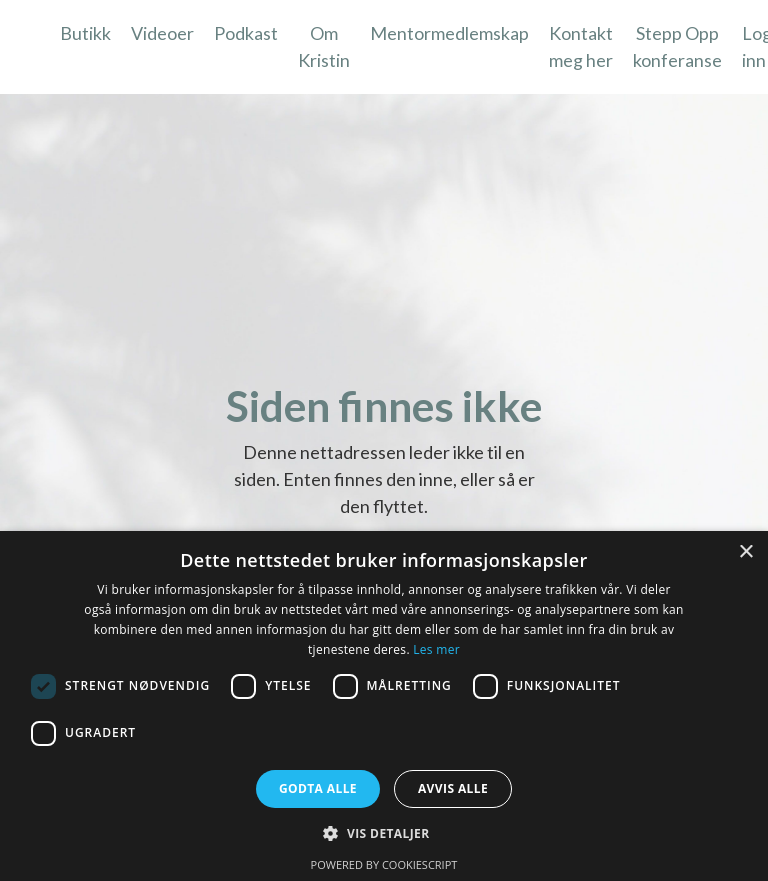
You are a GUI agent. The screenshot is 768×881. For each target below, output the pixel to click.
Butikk (85, 33)
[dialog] (384, 706)
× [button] (745, 552)
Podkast (246, 33)
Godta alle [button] (318, 788)
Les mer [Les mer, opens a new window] (436, 649)
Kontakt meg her (581, 46)
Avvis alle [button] (453, 788)
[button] (383, 833)
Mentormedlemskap (449, 33)
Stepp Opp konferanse (677, 46)
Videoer (162, 33)
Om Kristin (324, 46)
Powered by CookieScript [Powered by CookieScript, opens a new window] (384, 864)
